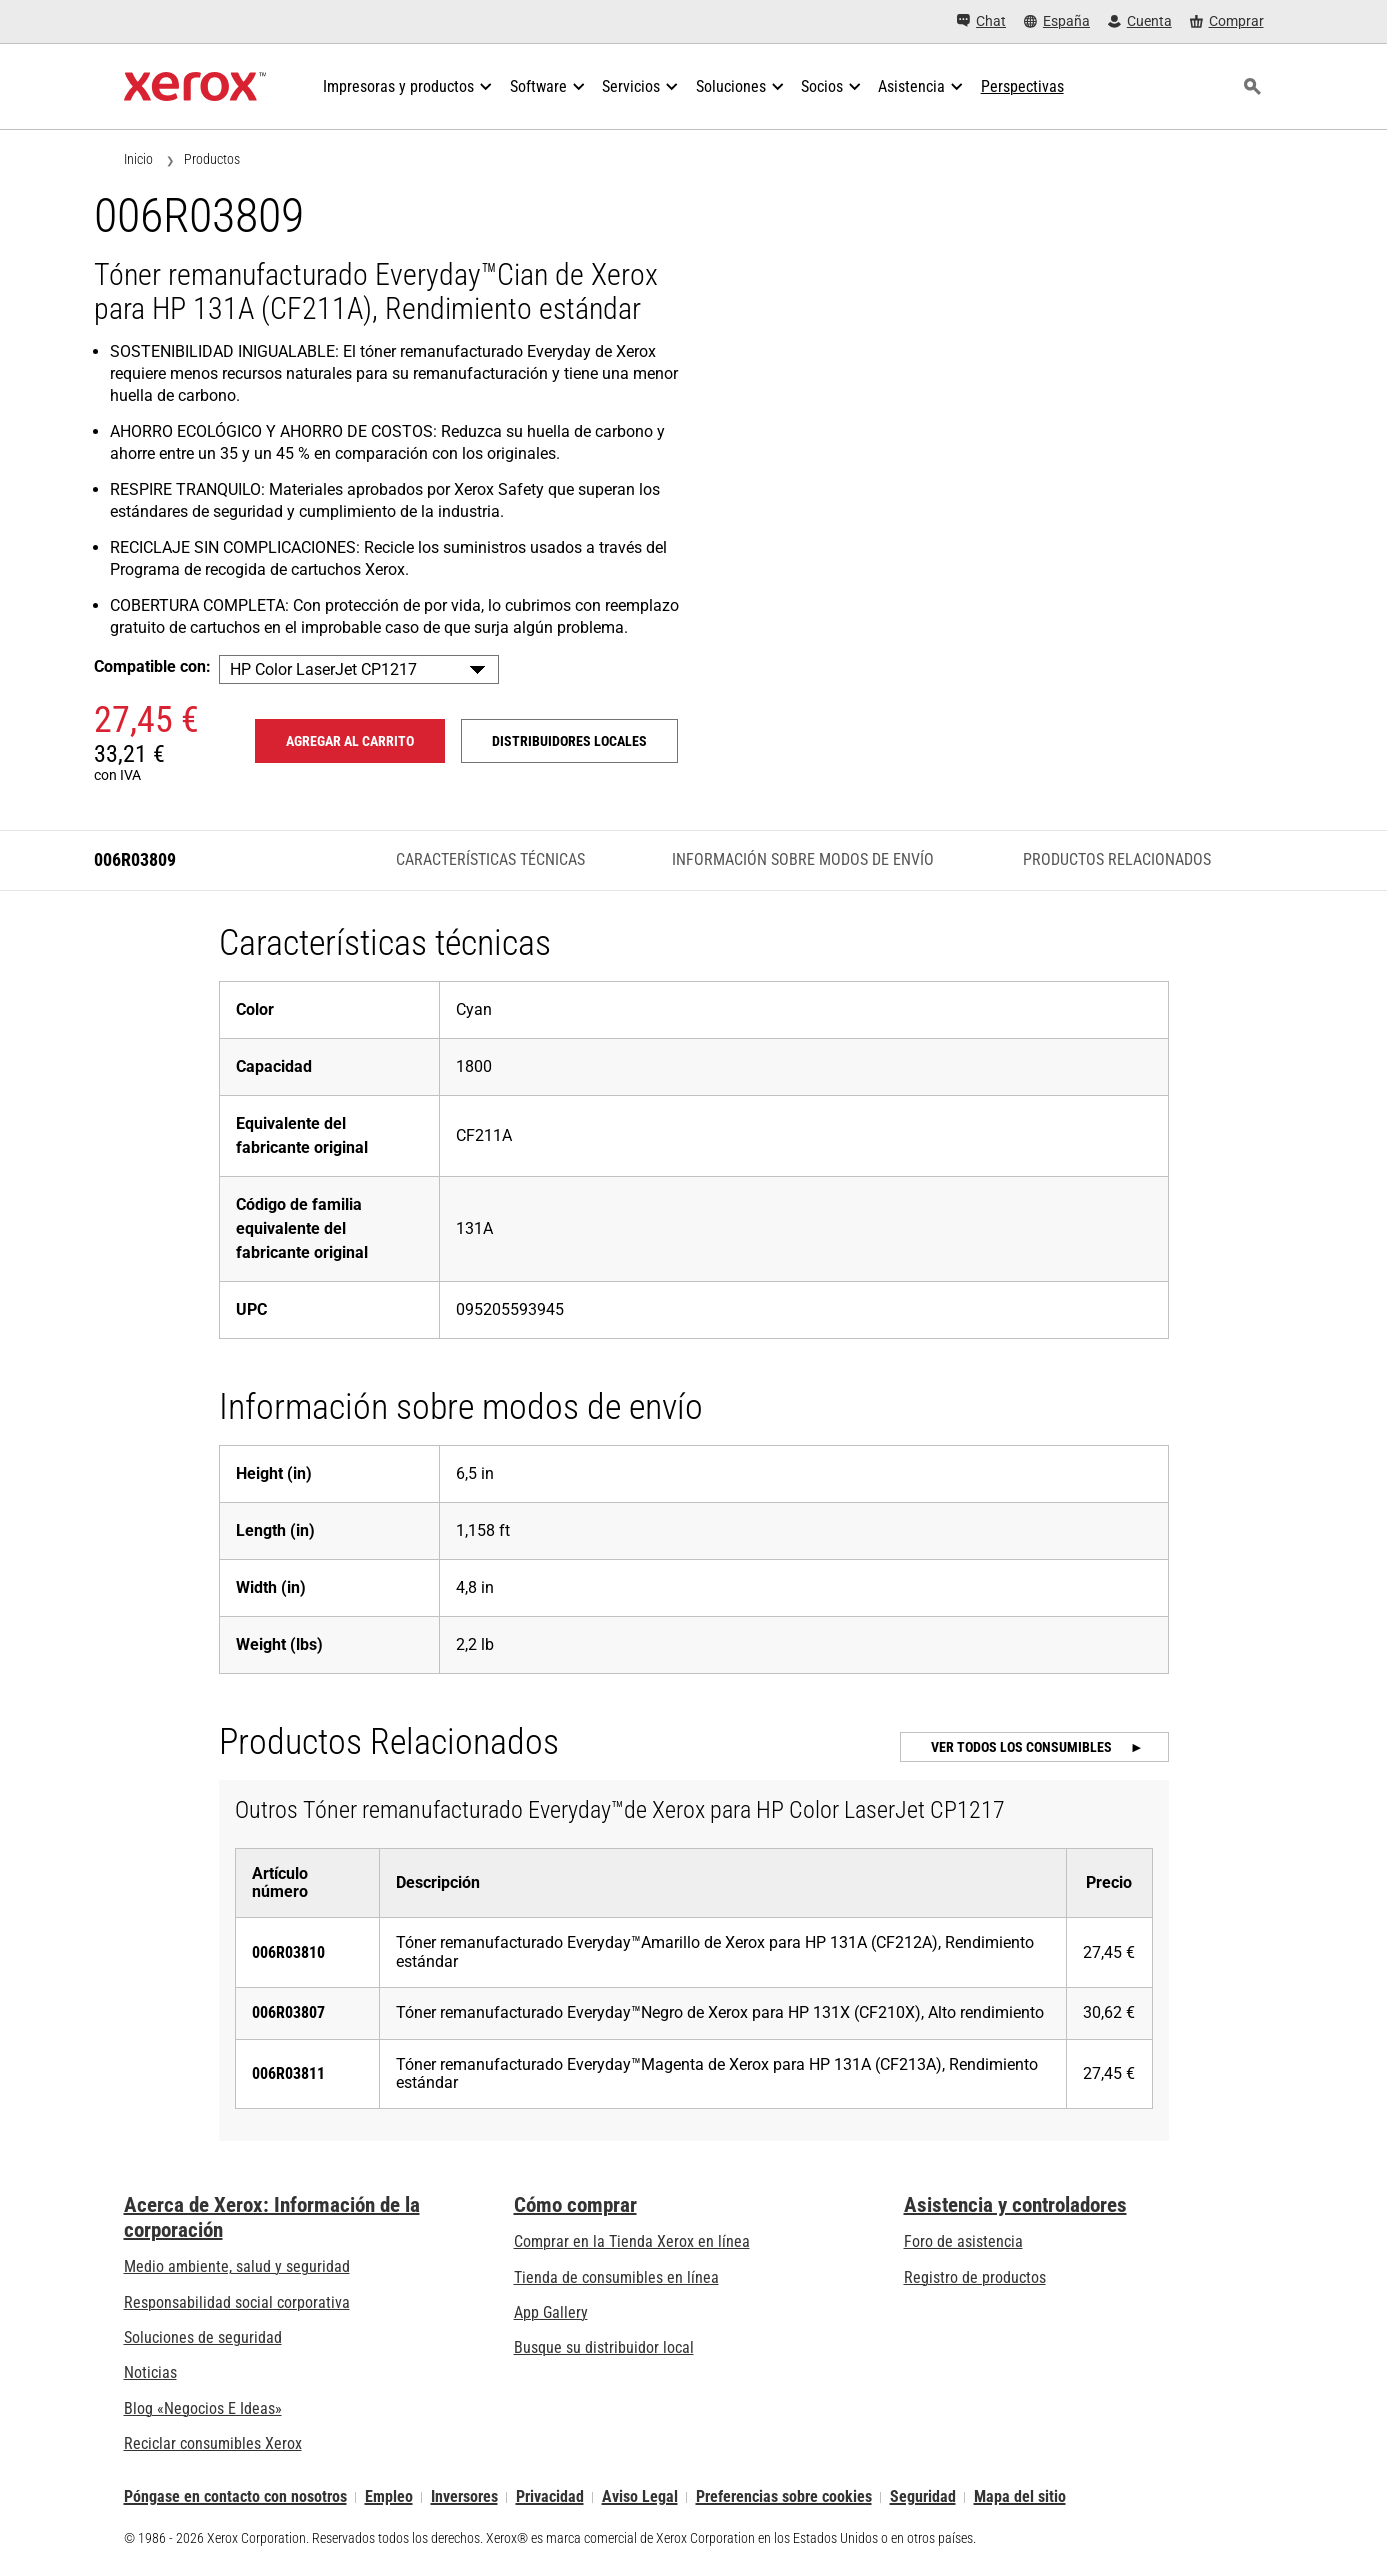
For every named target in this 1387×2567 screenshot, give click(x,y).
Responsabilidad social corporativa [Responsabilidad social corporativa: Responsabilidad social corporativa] (237, 2302)
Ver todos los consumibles (1023, 1747)
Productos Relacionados (1117, 859)
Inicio (138, 159)
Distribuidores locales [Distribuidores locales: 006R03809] (569, 741)
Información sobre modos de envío (803, 859)
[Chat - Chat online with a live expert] (981, 21)
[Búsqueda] (1253, 87)
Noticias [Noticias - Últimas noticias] (150, 2372)
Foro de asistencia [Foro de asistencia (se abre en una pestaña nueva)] (963, 2241)
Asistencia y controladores (1015, 2205)
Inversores (464, 2497)
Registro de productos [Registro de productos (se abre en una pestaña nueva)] (975, 2277)
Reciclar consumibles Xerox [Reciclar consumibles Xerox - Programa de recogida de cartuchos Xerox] (213, 2443)
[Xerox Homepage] (195, 87)
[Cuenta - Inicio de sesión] (1140, 21)
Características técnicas (490, 859)
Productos (212, 159)
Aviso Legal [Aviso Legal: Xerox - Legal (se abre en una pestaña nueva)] (640, 2497)
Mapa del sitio (1020, 2497)
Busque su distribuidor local (604, 2347)
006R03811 (288, 2073)
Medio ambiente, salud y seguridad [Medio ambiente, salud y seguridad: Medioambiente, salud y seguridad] (237, 2266)
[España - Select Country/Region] (1057, 21)
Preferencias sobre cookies (784, 2497)
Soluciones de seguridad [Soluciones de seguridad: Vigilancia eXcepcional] (203, 2337)
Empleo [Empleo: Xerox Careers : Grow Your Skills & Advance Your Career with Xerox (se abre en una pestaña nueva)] (389, 2497)
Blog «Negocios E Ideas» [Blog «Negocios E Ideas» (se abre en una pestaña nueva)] (203, 2408)
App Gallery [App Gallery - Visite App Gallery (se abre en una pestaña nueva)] (551, 2312)
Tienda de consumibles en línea (616, 2277)
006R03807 (288, 2012)
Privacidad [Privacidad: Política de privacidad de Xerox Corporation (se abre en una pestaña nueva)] (550, 2497)
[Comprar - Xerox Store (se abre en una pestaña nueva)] (1227, 21)
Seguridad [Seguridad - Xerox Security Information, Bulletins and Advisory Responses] (923, 2497)
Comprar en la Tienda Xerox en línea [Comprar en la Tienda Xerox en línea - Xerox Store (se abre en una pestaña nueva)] (632, 2241)
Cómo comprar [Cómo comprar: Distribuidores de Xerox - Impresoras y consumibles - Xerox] (575, 2205)
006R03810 (288, 1952)
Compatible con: (152, 666)
